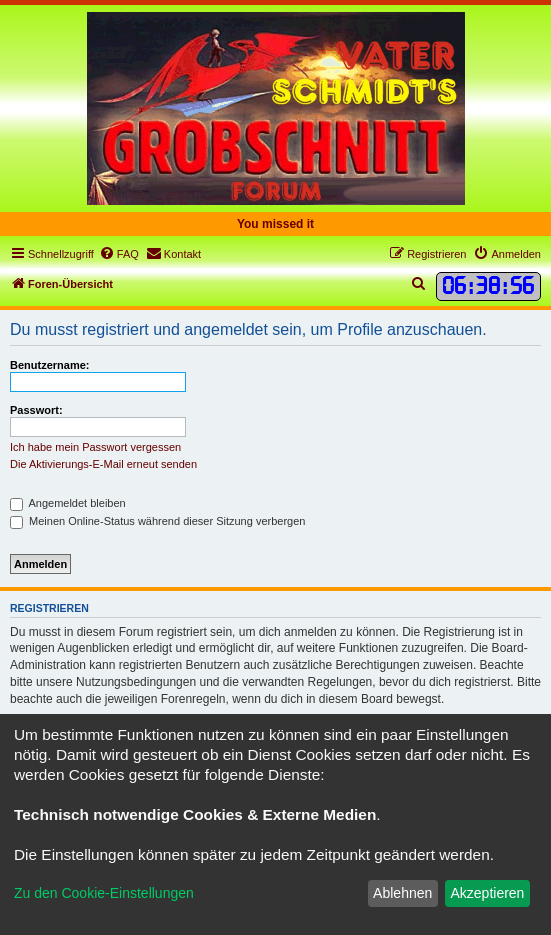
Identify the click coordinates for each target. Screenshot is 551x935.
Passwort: (36, 410)
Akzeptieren (487, 893)
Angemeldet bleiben (68, 503)
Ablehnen (402, 893)
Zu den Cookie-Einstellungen (104, 893)
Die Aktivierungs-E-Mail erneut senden (103, 464)
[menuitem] (119, 254)
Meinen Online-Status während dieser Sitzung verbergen (157, 521)
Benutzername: (49, 365)
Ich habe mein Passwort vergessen (95, 447)
